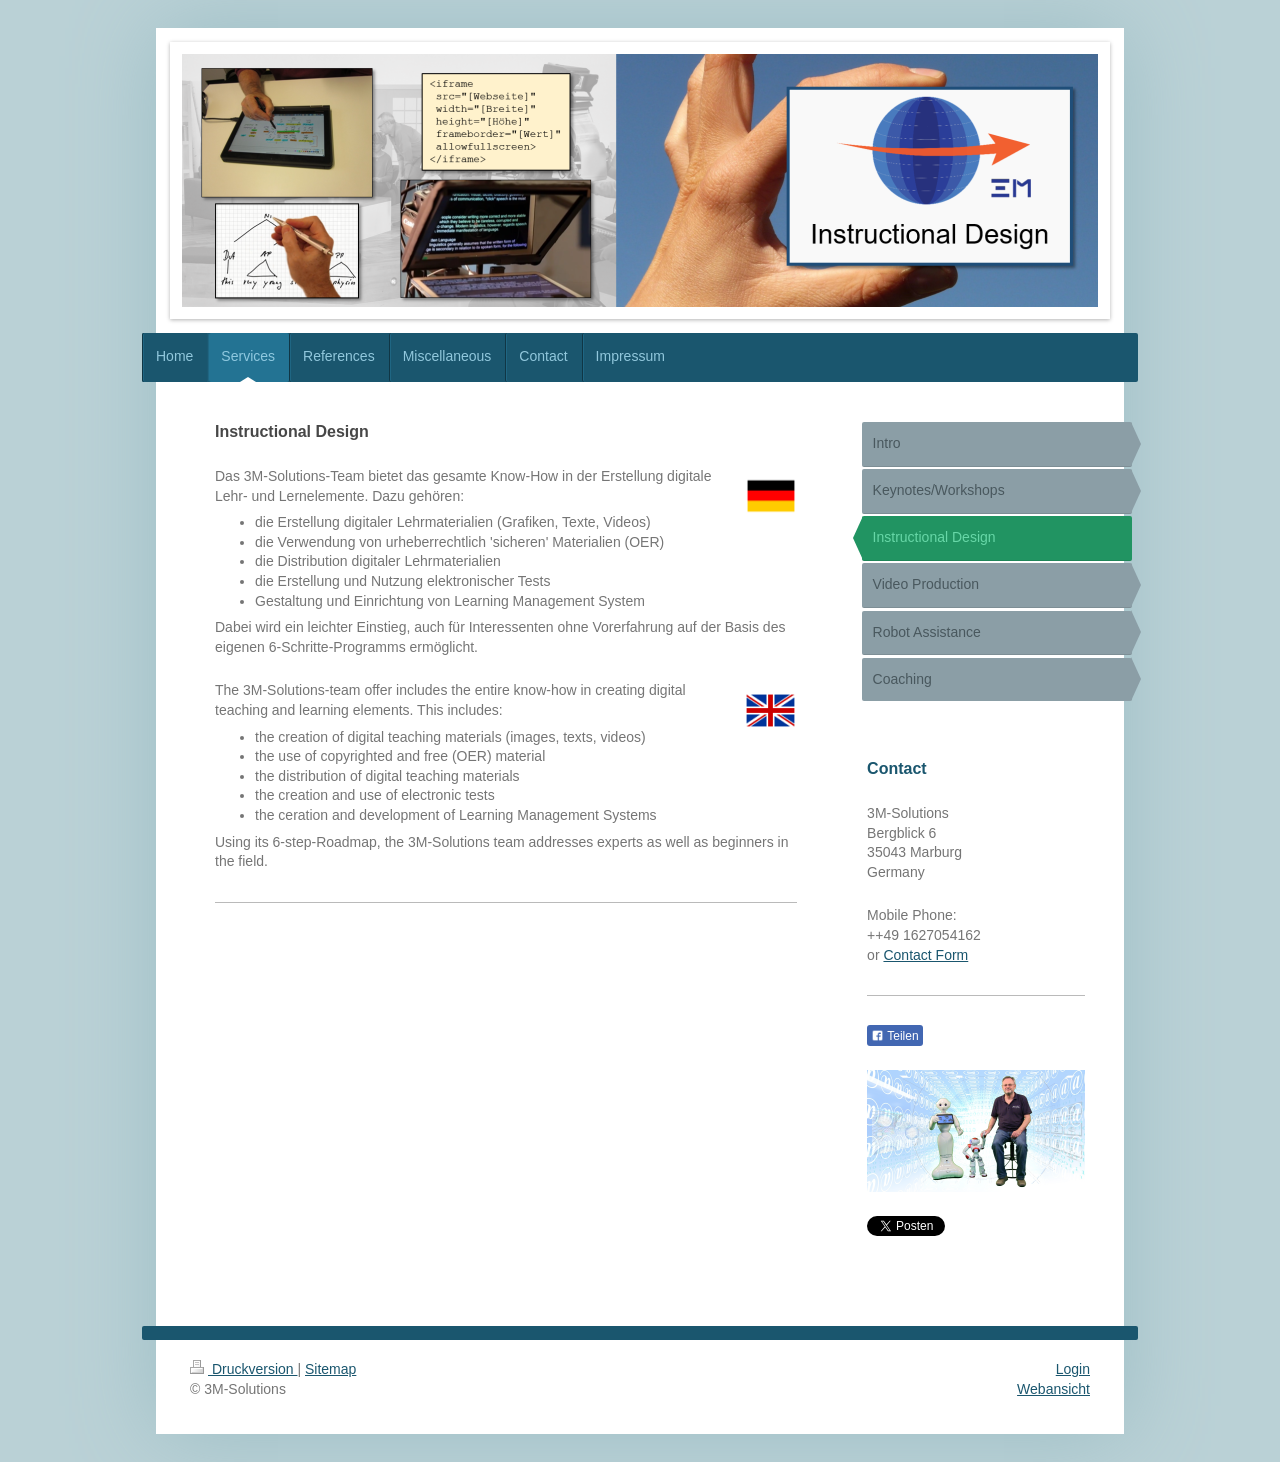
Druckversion (243, 1369)
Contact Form (925, 955)
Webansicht (1053, 1389)
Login (1073, 1369)
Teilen (894, 1036)
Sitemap (330, 1369)
